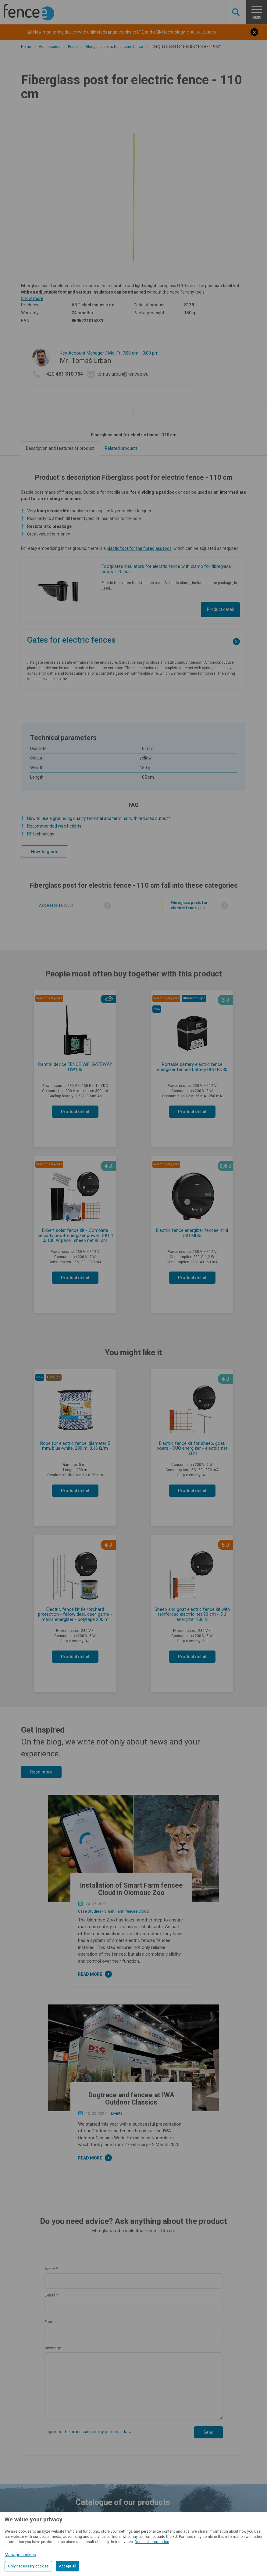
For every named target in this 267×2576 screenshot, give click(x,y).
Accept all (67, 2566)
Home (26, 47)
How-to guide (44, 851)
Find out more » (201, 31)
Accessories (49, 47)
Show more (32, 298)
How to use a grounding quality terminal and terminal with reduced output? (98, 818)
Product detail (220, 609)
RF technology (40, 834)
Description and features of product (60, 448)
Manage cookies (20, 2554)
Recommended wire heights (54, 826)
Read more (41, 1772)
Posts (73, 47)
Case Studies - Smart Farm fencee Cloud (113, 1911)
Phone (49, 2321)
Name (49, 2269)
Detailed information (152, 2542)
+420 (63, 374)
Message (52, 2348)
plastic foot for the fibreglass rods (139, 548)
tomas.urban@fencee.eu (122, 374)
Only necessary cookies (28, 2566)
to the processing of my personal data (95, 2431)
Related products (121, 448)
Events (117, 2113)
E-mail (49, 2295)
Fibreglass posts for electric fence (114, 47)
